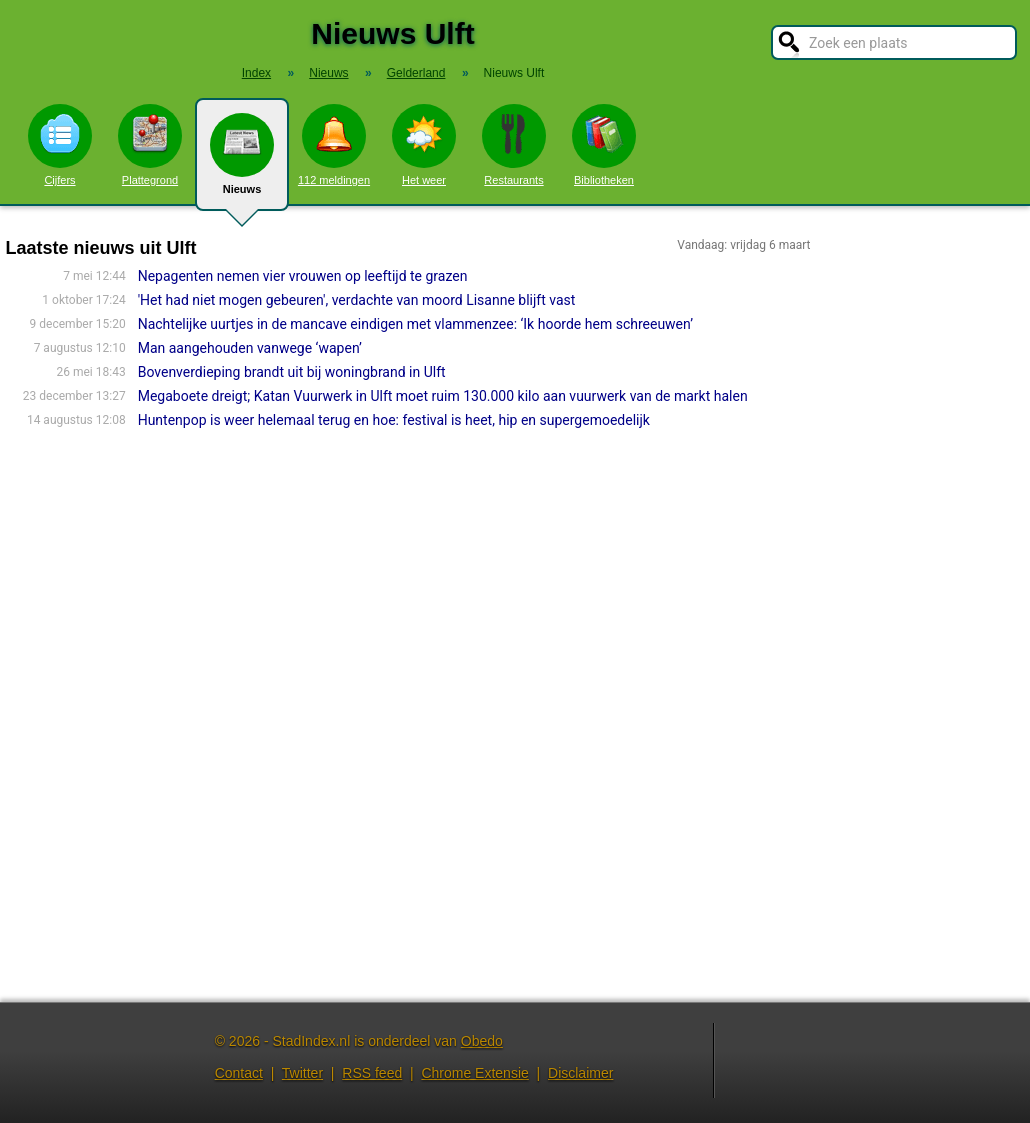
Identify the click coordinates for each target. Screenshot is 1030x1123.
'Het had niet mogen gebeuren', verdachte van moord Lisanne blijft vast (357, 300)
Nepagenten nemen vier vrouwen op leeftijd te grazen (303, 276)
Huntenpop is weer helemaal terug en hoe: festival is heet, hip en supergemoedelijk (394, 420)
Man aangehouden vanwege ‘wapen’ (250, 348)
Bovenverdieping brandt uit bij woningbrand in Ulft (292, 372)
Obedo (482, 1041)
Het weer (424, 145)
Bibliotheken (604, 145)
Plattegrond (150, 145)
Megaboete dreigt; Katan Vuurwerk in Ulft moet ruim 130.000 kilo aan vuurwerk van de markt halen (443, 396)
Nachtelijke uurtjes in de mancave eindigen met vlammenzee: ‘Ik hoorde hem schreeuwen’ (415, 324)
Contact (239, 1073)
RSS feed (372, 1073)
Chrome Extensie (474, 1073)
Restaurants (514, 145)
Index (256, 73)
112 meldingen (334, 145)
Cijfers (60, 145)
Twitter (302, 1073)
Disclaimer (580, 1073)
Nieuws (242, 162)
